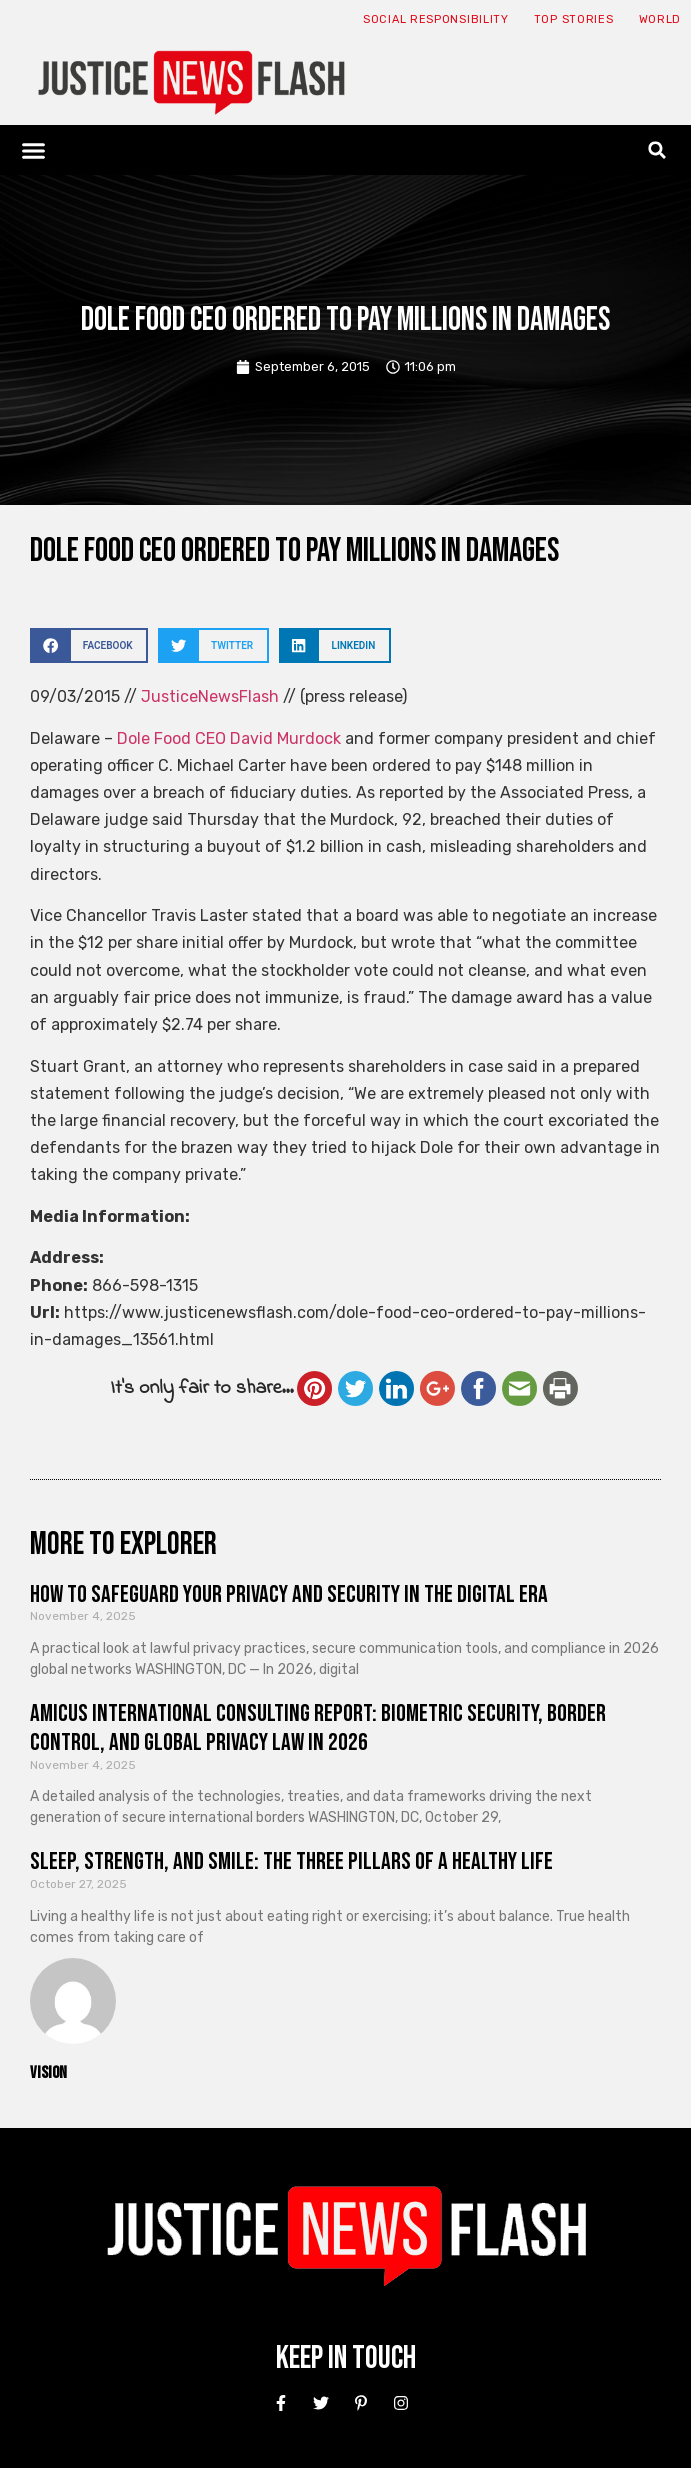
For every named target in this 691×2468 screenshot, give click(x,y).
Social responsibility (436, 19)
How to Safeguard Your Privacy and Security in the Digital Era (289, 1594)
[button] (34, 150)
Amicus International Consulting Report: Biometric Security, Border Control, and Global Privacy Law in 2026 (318, 1728)
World (660, 19)
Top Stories (574, 19)
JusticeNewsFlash (210, 696)
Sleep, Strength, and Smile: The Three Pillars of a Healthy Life (291, 1861)
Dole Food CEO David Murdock (229, 738)
